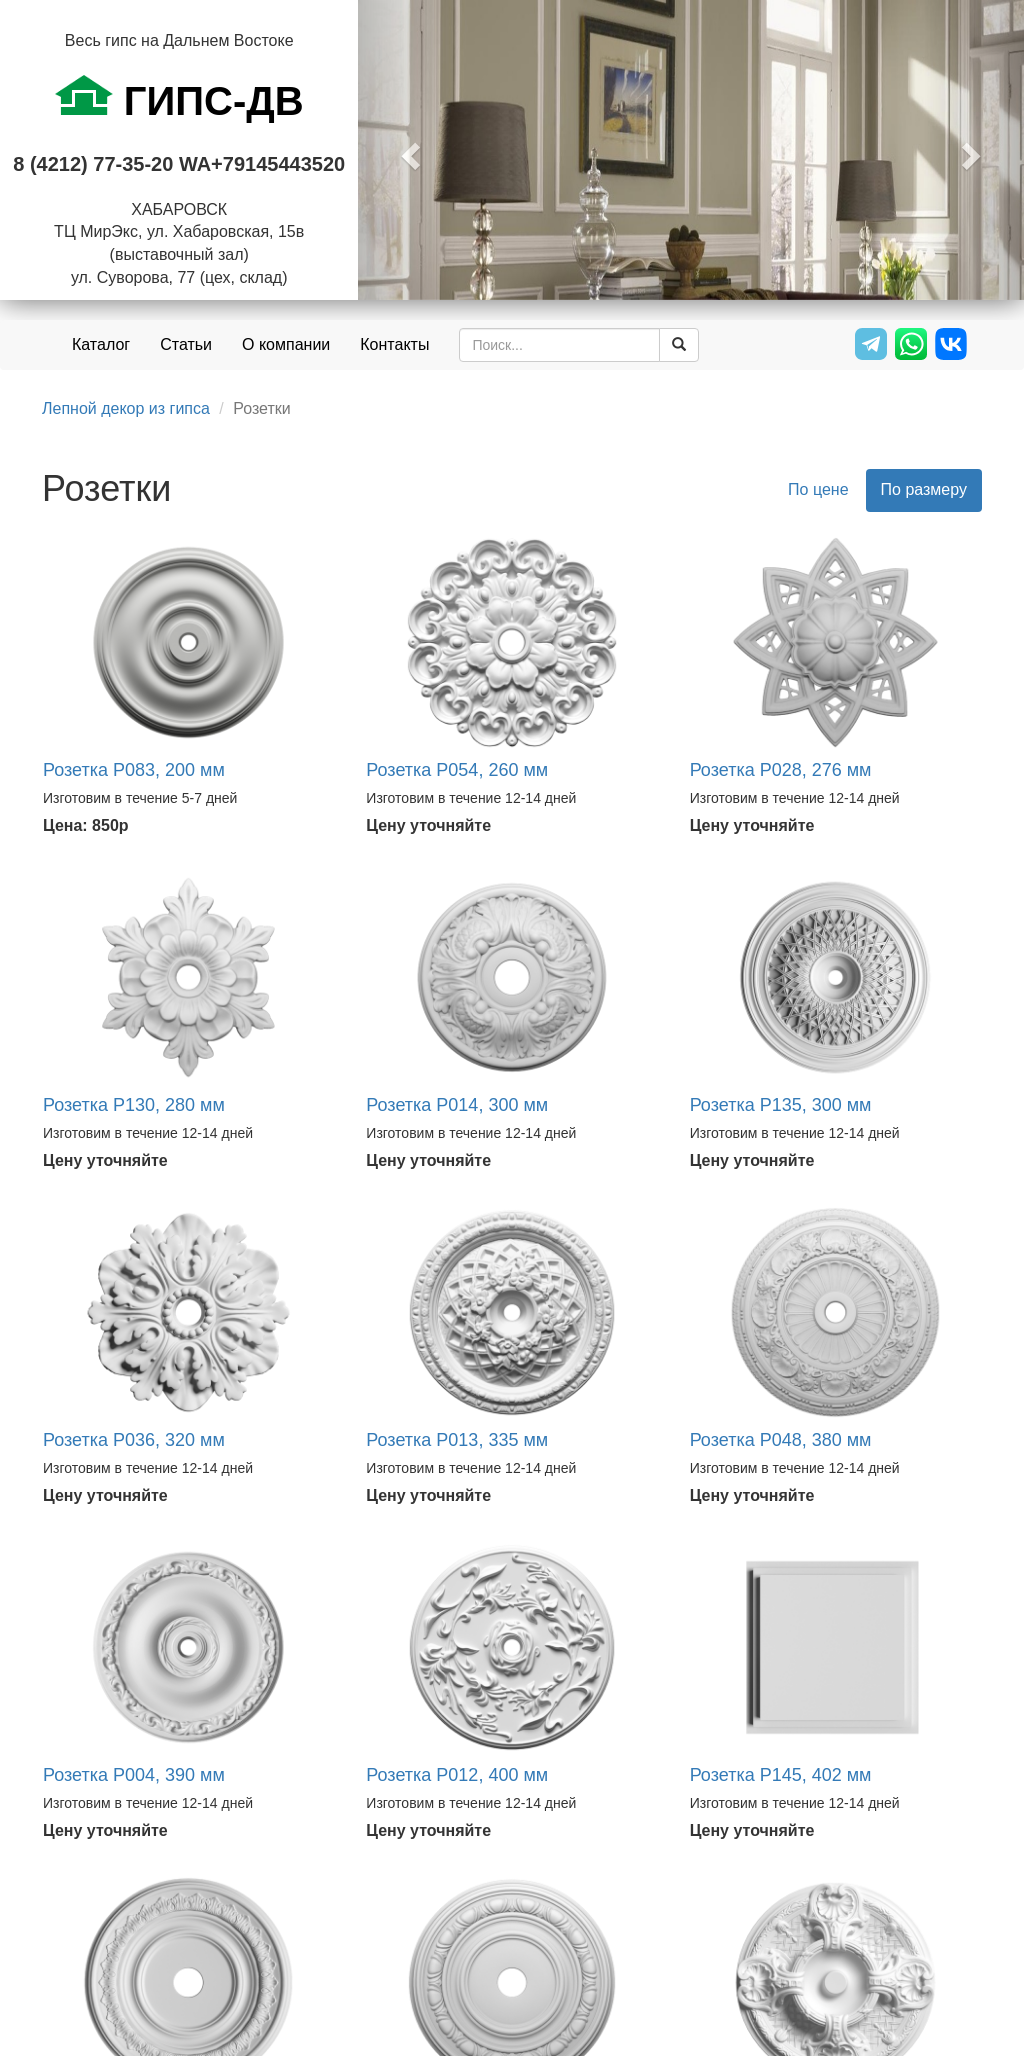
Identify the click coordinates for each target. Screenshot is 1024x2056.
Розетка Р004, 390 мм (134, 1775)
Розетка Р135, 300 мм (781, 1105)
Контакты (394, 344)
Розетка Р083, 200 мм (134, 770)
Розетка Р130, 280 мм (134, 1105)
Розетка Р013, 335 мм (457, 1440)
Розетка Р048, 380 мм (781, 1440)
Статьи (186, 344)
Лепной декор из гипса (126, 408)
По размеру (924, 489)
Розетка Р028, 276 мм (781, 770)
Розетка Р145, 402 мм (781, 1775)
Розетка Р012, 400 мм (457, 1775)
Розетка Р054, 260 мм (457, 770)
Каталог (101, 344)
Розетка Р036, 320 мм (134, 1440)
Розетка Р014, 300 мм (457, 1105)
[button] (408, 150)
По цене (818, 489)
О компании (286, 344)
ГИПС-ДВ (179, 99)
